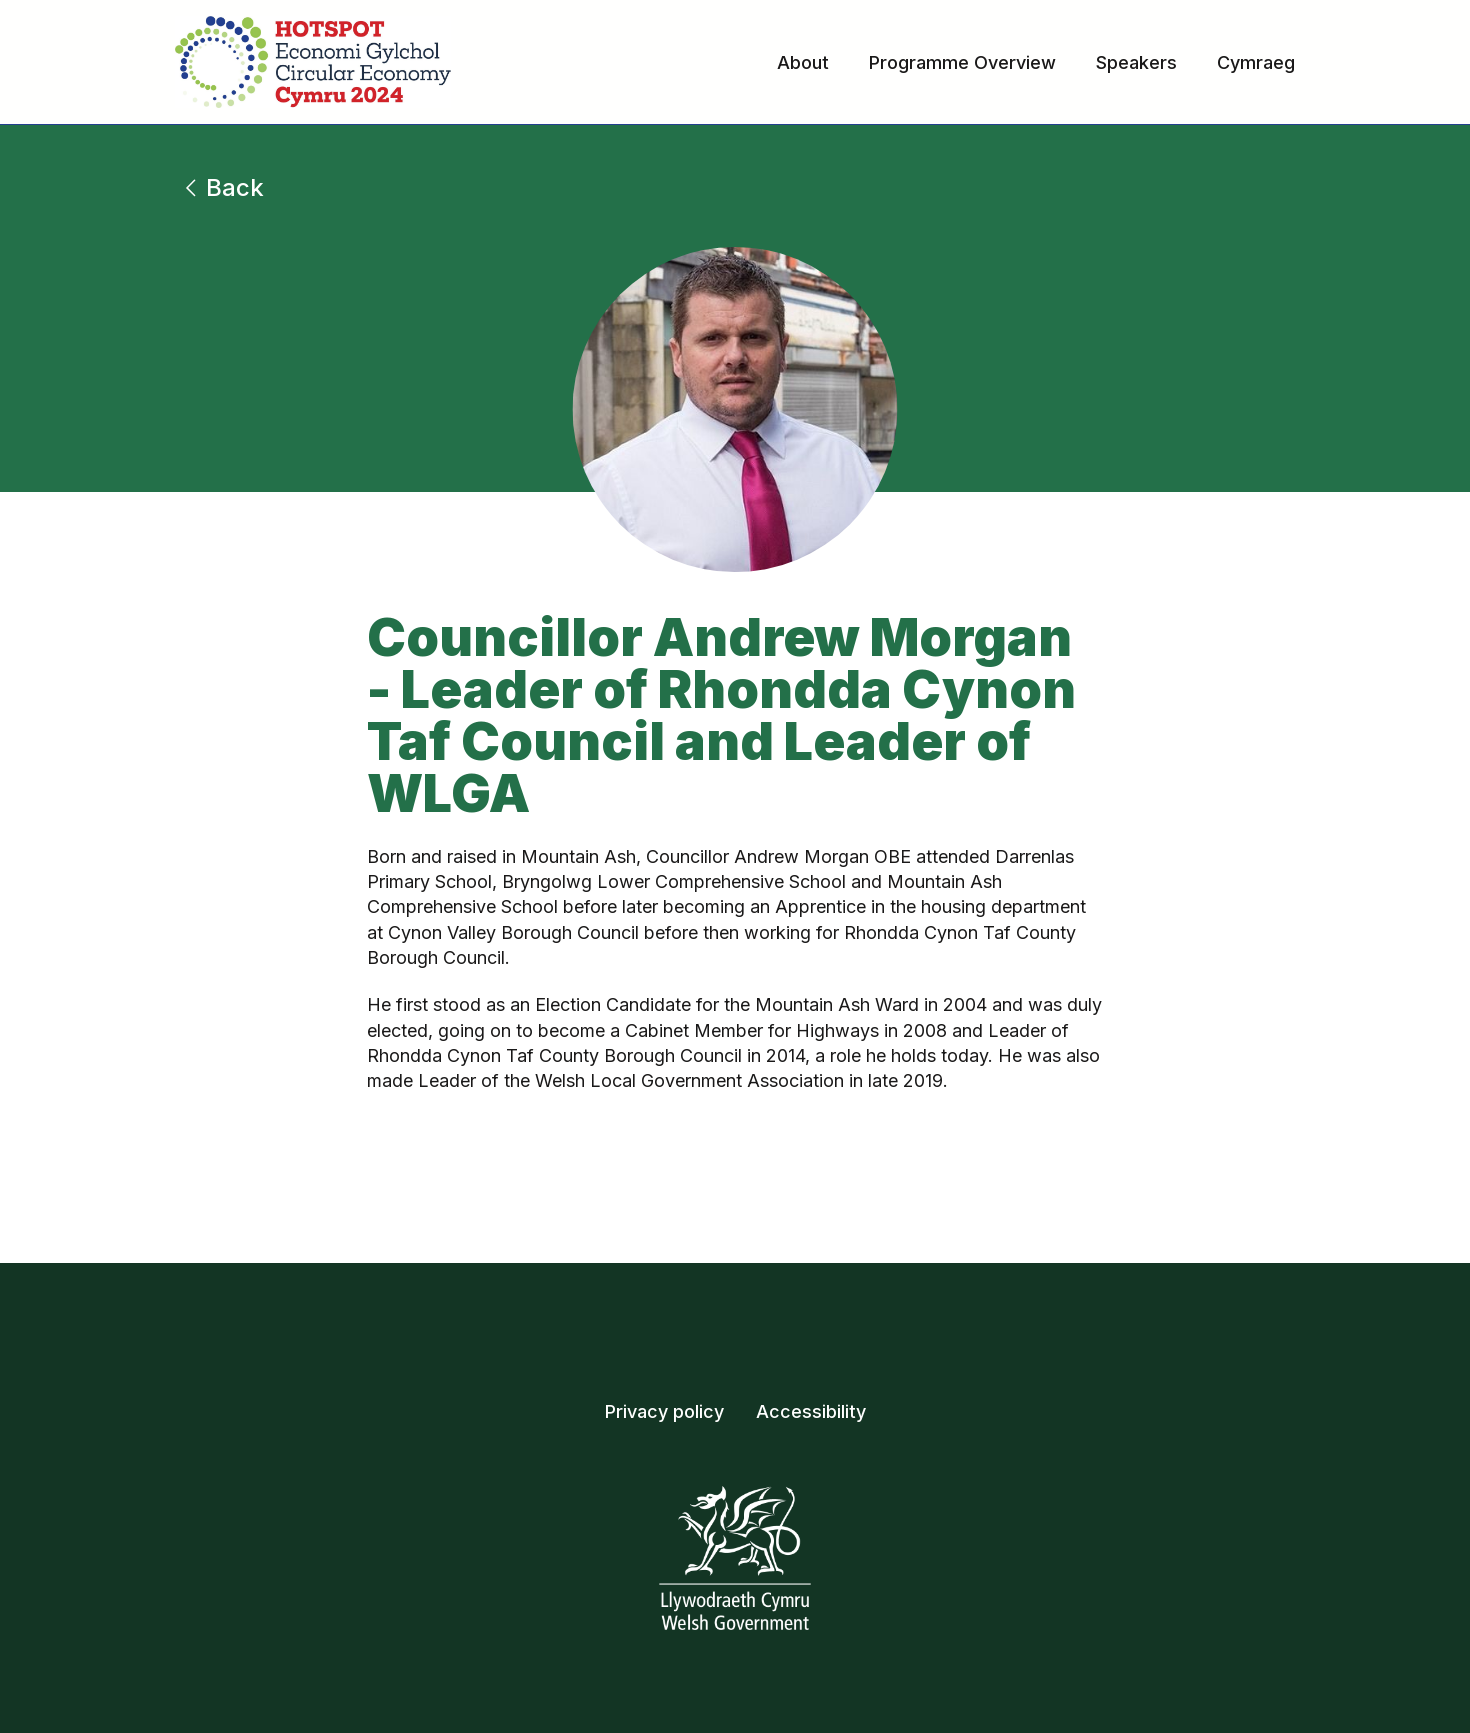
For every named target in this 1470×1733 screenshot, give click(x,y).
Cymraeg (1256, 62)
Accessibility (811, 1411)
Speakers (1136, 62)
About (803, 62)
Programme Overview (962, 62)
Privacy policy (664, 1411)
